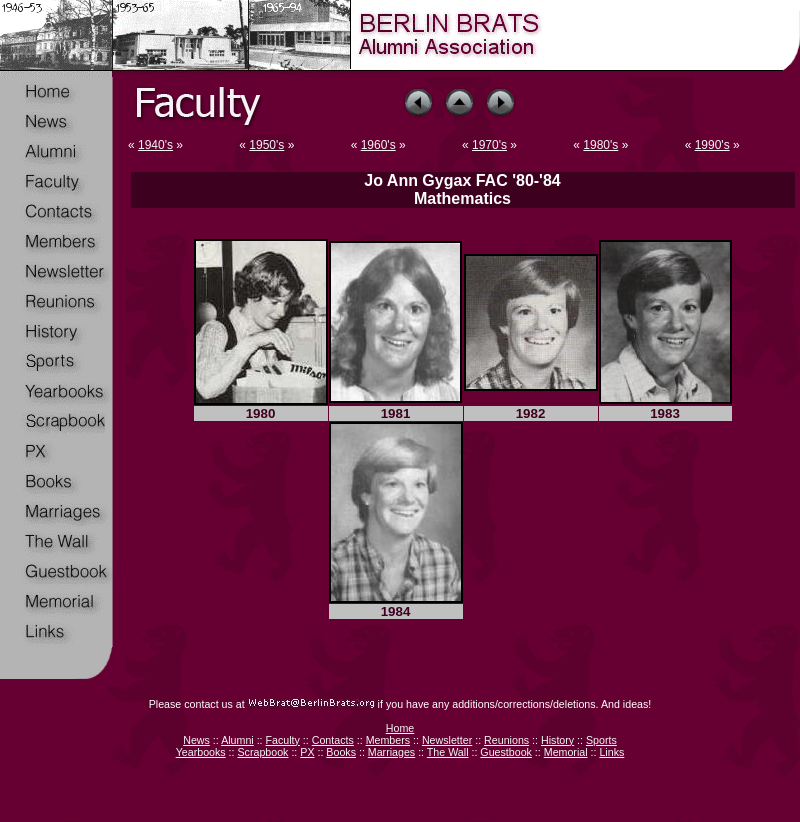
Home (400, 728)
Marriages (391, 752)
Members (388, 740)
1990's (712, 145)
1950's (266, 145)
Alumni (237, 740)
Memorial (566, 752)
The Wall (448, 752)
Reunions (506, 740)
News (196, 740)
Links (611, 752)
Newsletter (447, 740)
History (557, 740)
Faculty (283, 740)
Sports (601, 740)
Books (341, 752)
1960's (378, 145)
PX (307, 752)
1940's (155, 145)
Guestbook (506, 752)
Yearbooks (201, 752)
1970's (489, 145)
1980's (600, 145)
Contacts (333, 740)
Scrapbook (262, 752)
